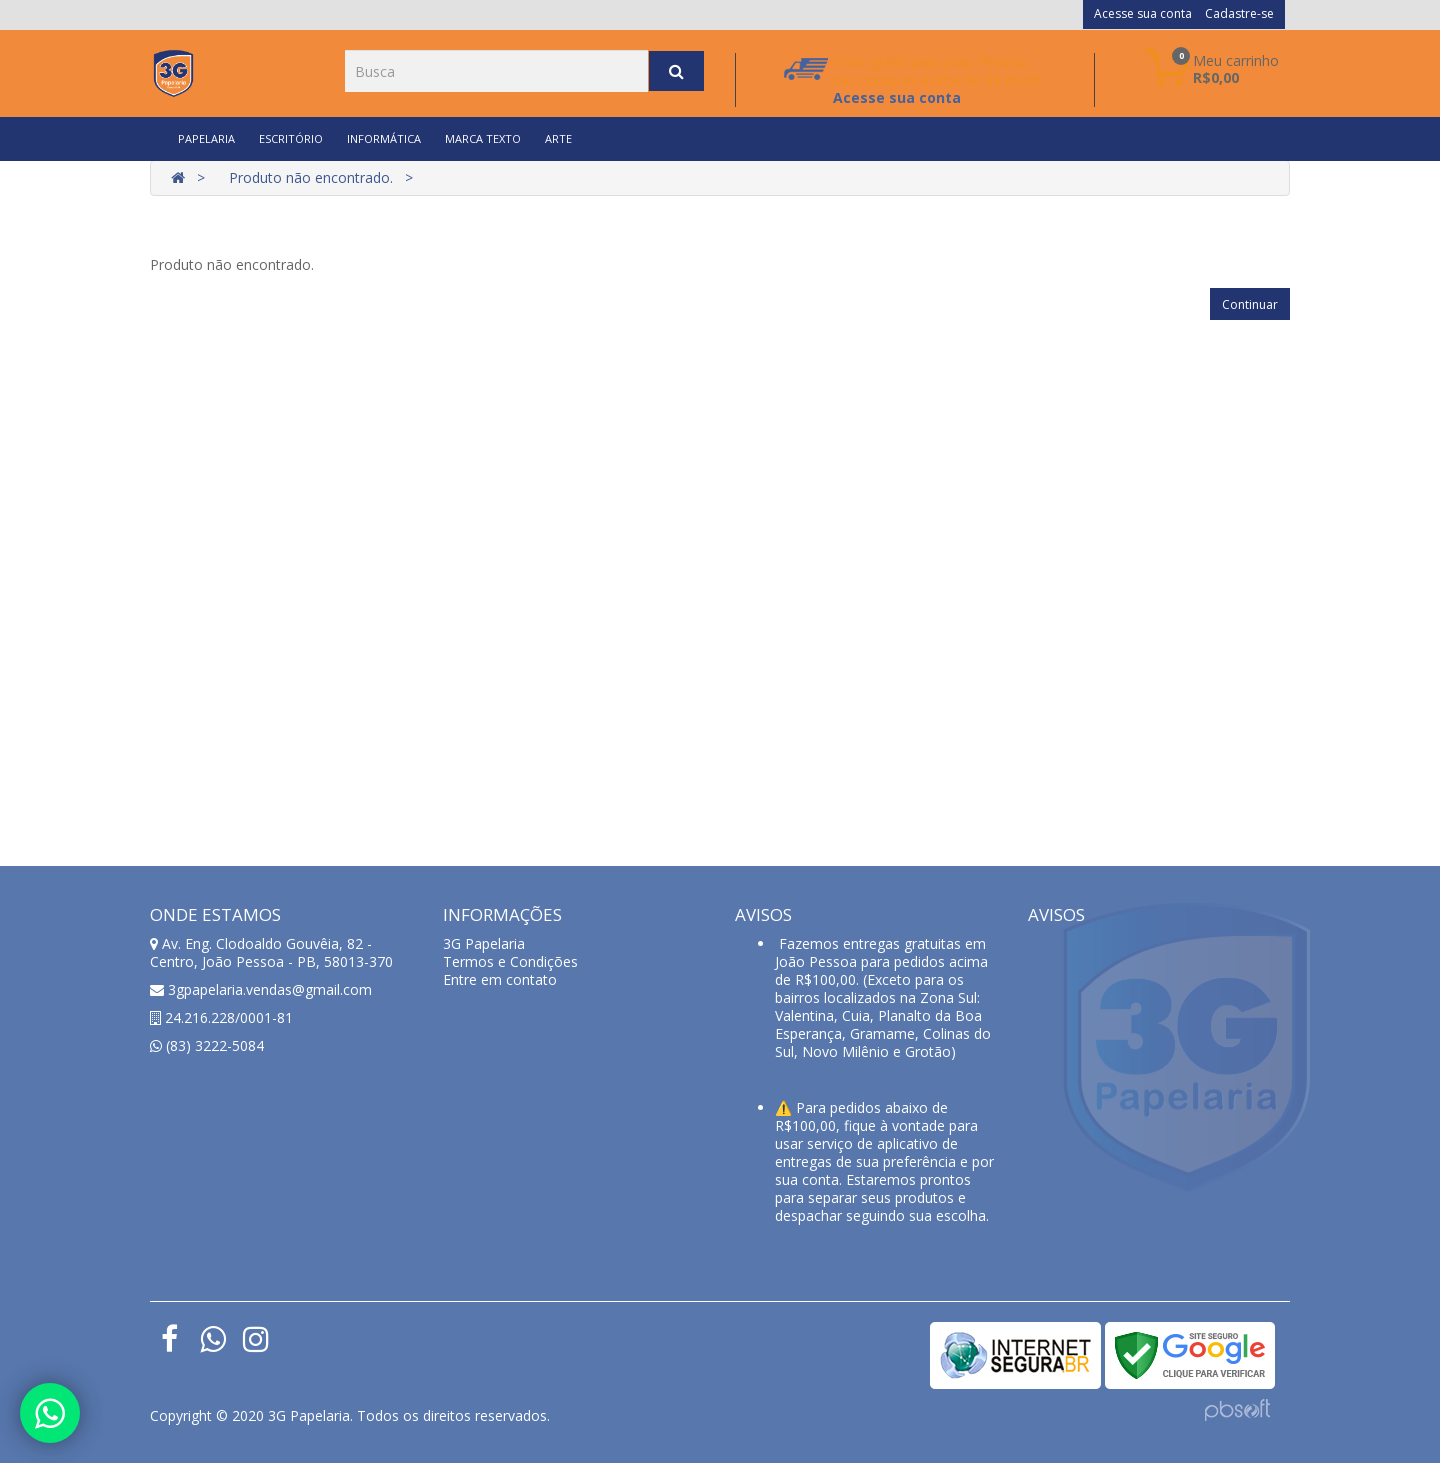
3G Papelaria (484, 943)
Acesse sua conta (1143, 13)
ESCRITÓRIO (291, 138)
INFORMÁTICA (384, 138)
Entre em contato (500, 979)
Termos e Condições (510, 961)
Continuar (1250, 304)
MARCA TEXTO (483, 138)
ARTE (558, 138)
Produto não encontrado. (311, 177)
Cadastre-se (1239, 13)
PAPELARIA (206, 138)
